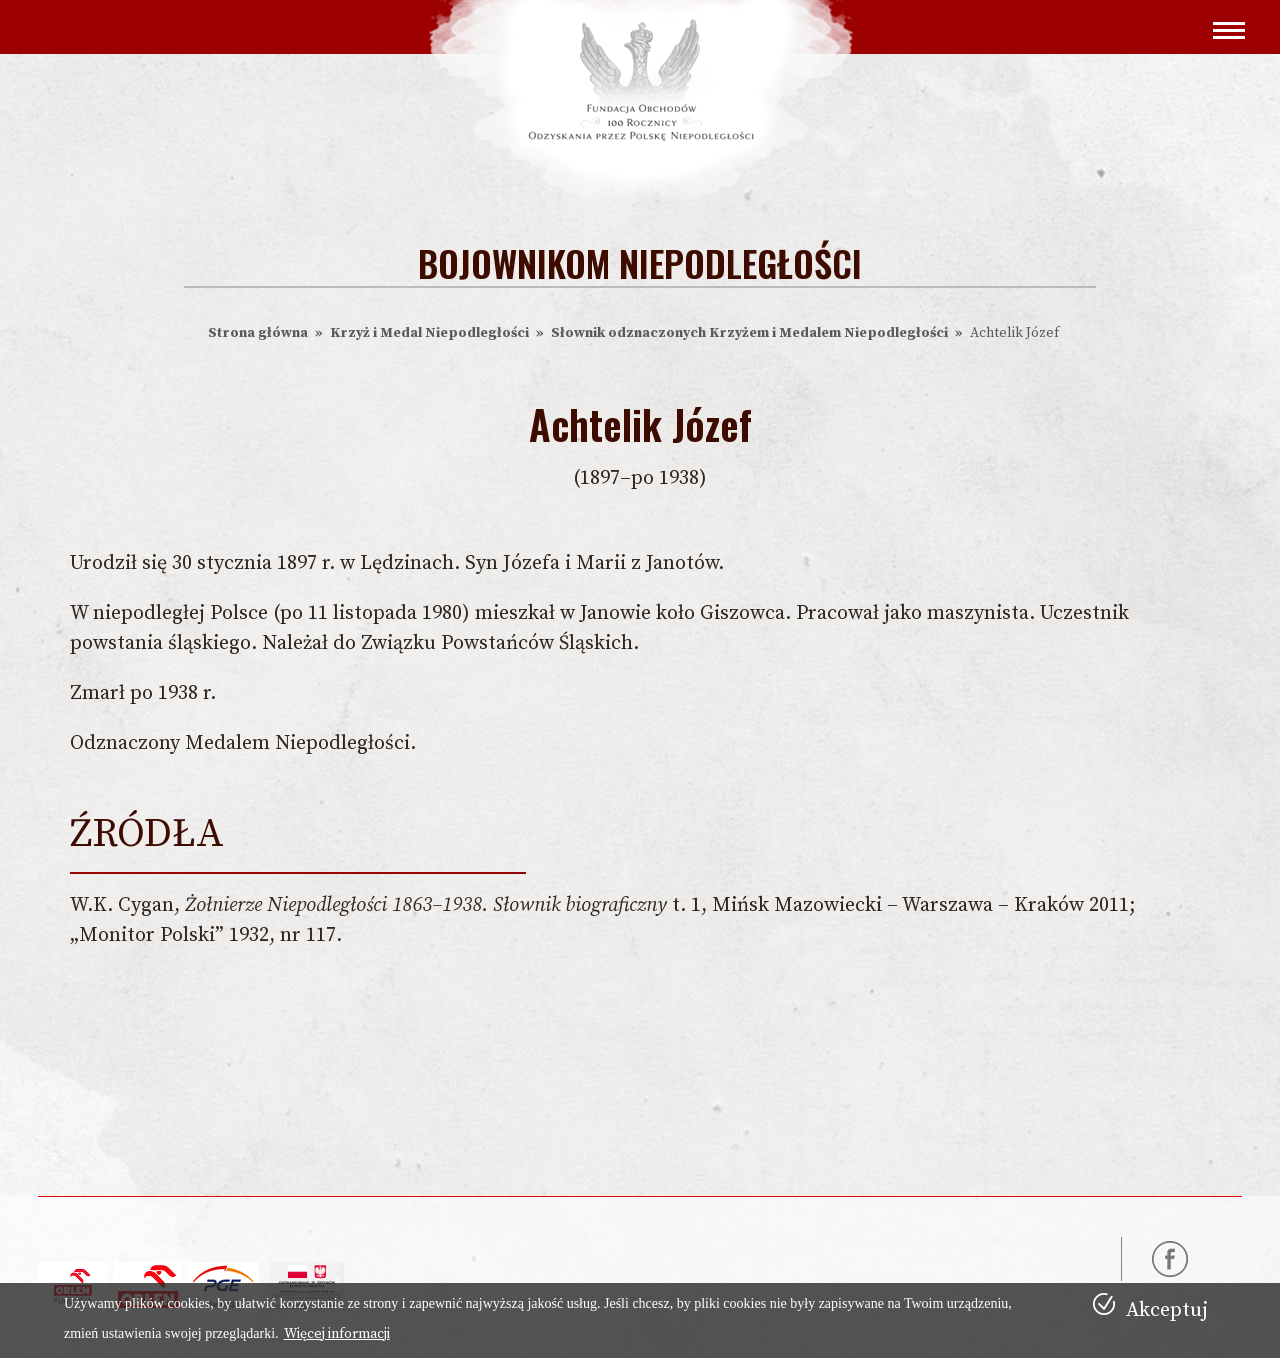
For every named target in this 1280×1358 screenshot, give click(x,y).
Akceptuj (1167, 1310)
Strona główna (258, 333)
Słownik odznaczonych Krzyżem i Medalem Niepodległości (749, 333)
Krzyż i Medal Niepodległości (429, 333)
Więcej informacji (337, 1334)
